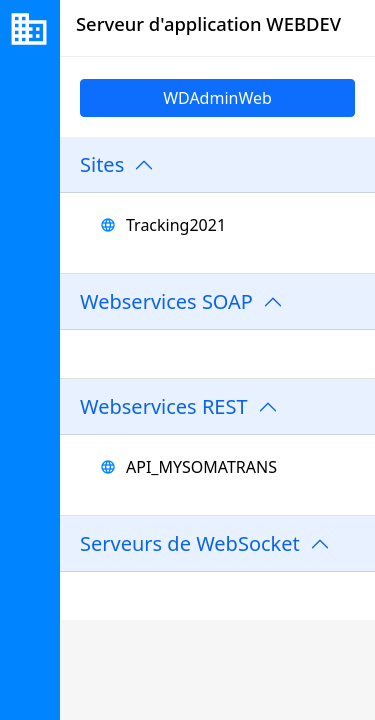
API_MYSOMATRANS (201, 467)
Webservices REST (164, 406)
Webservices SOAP (166, 301)
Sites (102, 164)
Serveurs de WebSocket (190, 543)
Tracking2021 (176, 225)
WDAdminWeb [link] (217, 98)
